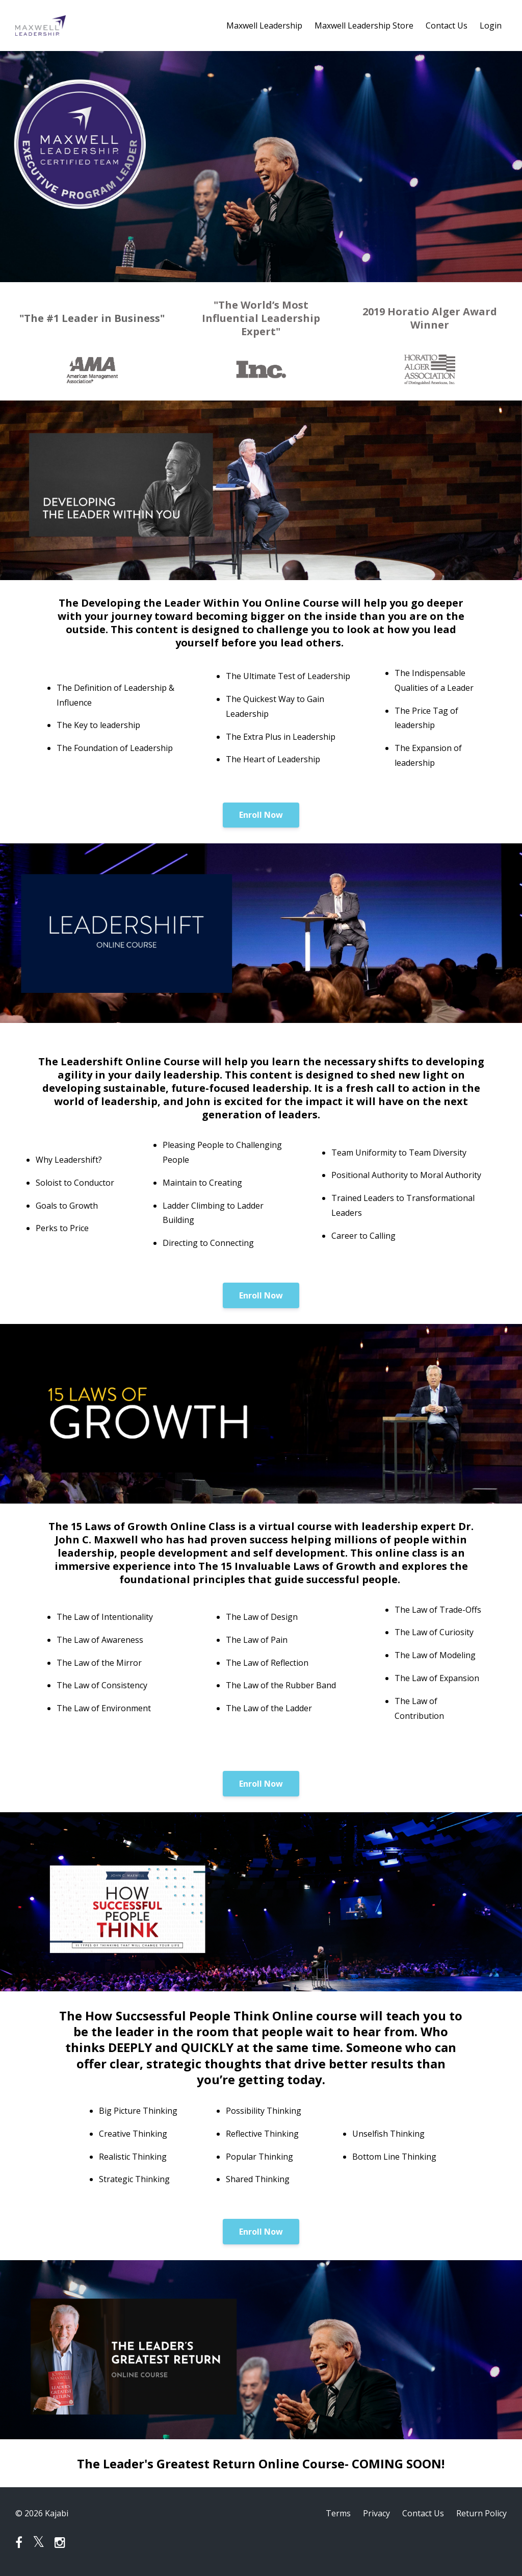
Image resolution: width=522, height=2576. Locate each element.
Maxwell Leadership (264, 25)
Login (491, 25)
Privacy (376, 2513)
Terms (338, 2513)
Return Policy (481, 2513)
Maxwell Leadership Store (364, 25)
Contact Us (446, 25)
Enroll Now (261, 814)
